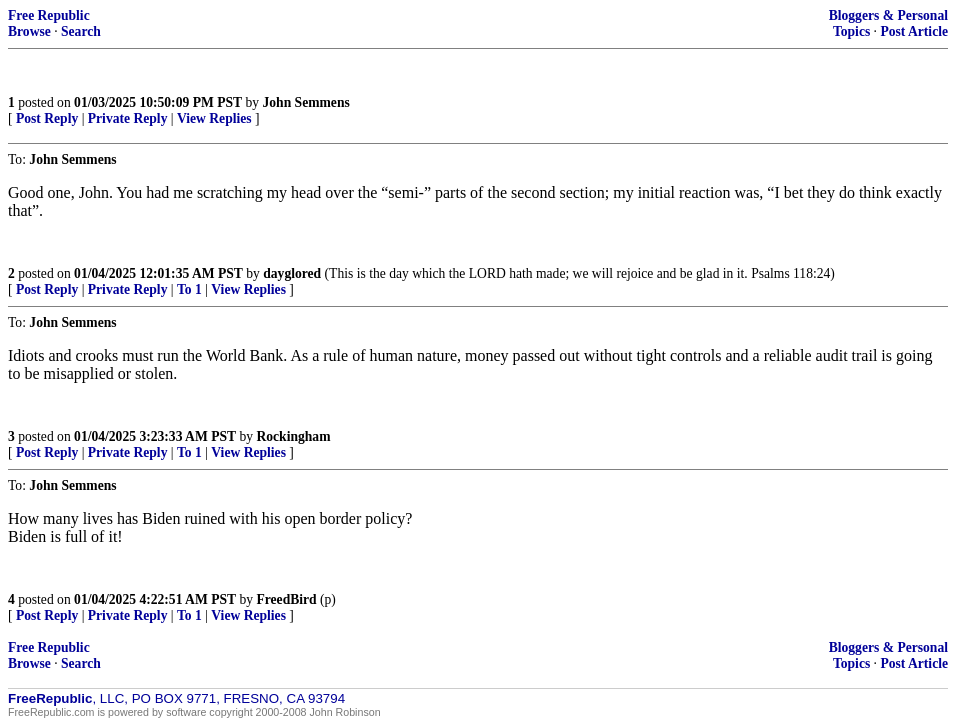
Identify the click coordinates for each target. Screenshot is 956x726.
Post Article (914, 31)
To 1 (189, 289)
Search (81, 31)
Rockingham (293, 436)
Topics (851, 31)
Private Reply (128, 118)
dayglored (292, 273)
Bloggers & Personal (888, 15)
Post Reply (47, 118)
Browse (29, 31)
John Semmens (306, 102)
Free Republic (49, 15)
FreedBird (286, 599)
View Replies (214, 118)
